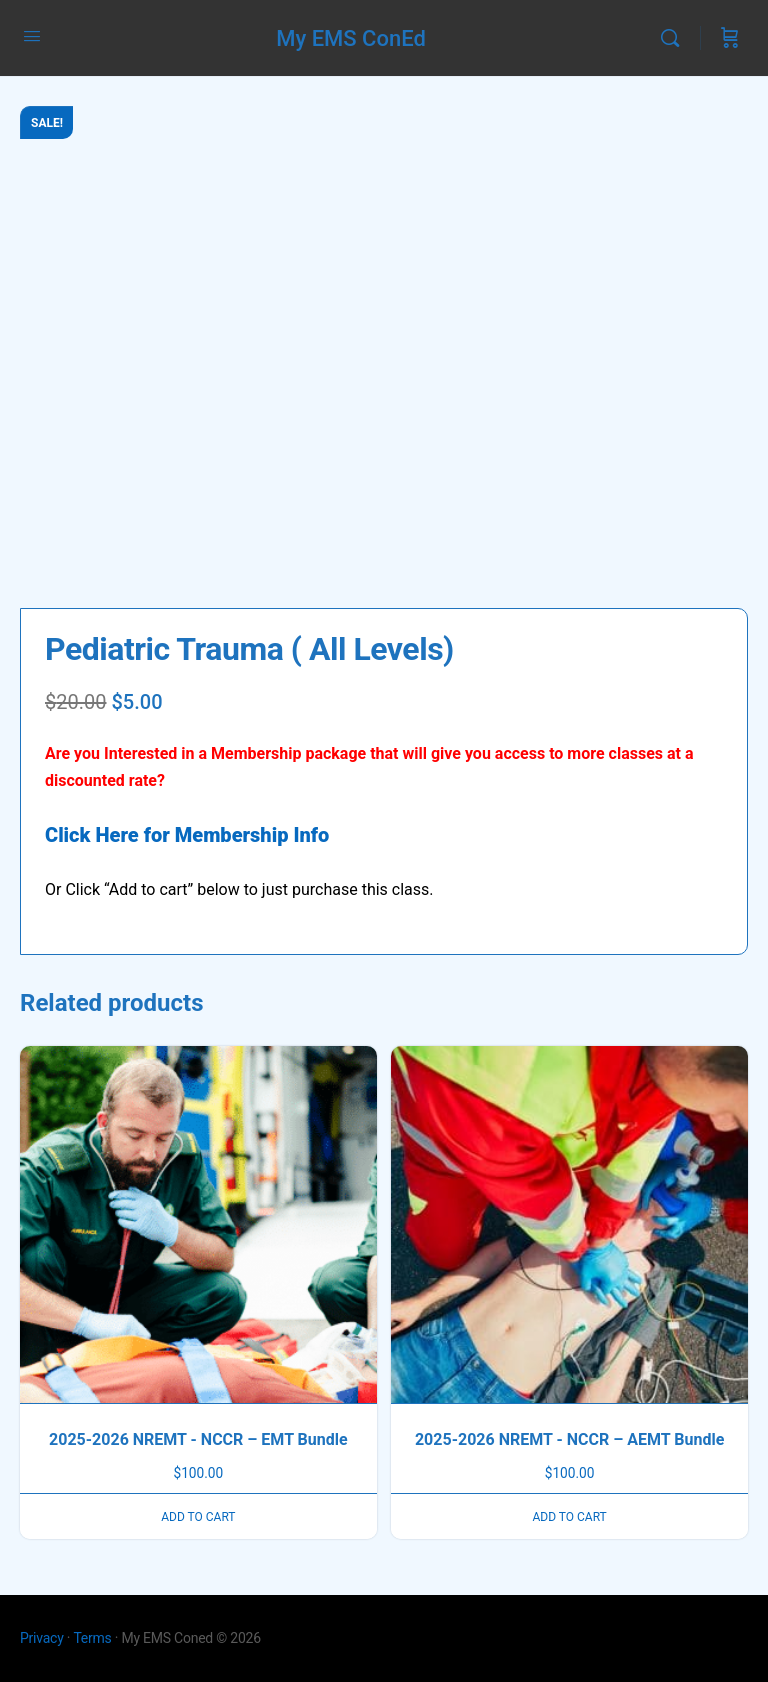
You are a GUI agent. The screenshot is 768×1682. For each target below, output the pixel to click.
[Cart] (730, 38)
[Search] (675, 38)
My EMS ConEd (351, 38)
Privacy (42, 1638)
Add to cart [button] (198, 1517)
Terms (92, 1638)
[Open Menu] (32, 36)
